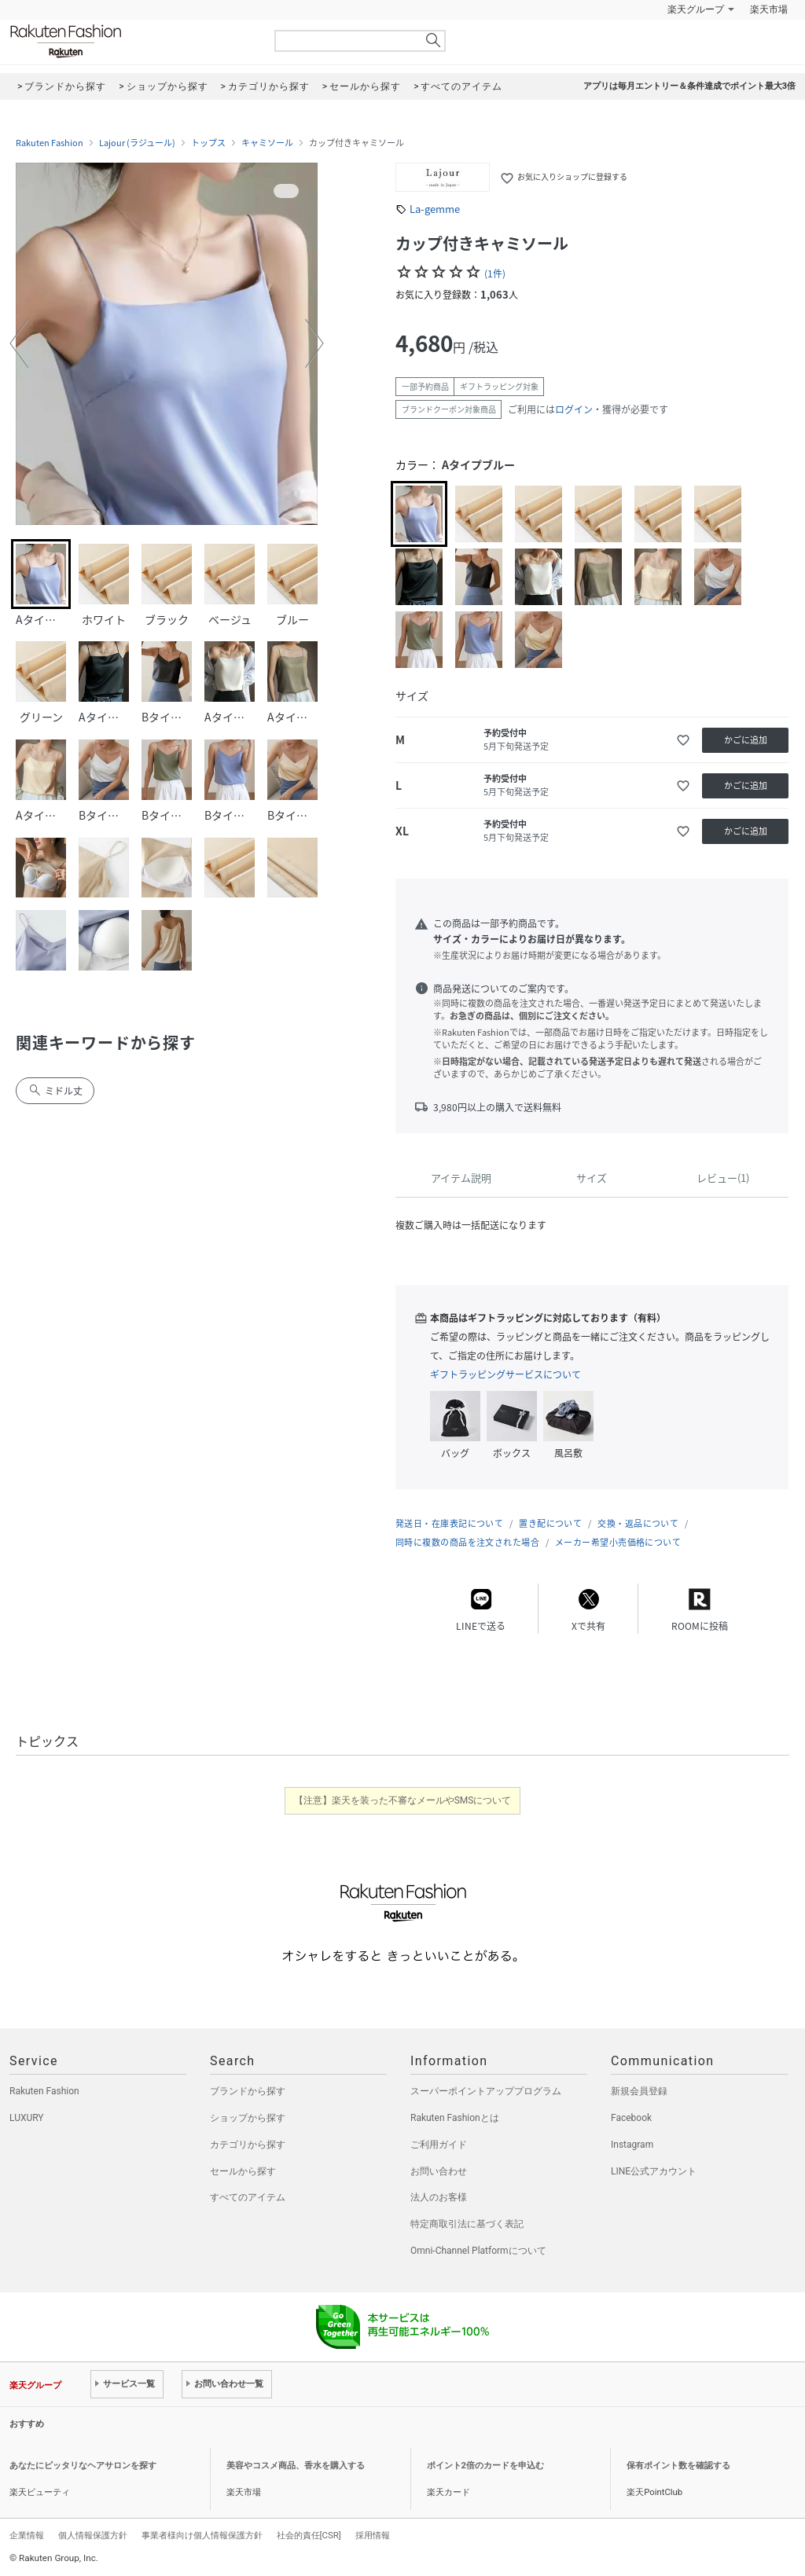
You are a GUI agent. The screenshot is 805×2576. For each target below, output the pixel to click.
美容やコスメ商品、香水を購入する (295, 2465)
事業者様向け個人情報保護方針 (202, 2535)
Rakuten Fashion (131, 41)
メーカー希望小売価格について (618, 1542)
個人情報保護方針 (92, 2535)
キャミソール (267, 143)
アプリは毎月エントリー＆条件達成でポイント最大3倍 (689, 86)
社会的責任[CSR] (309, 2535)
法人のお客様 (438, 2197)
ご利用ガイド (438, 2144)
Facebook (631, 2117)
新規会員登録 (639, 2091)
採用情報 (372, 2535)
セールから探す (243, 2171)
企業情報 (26, 2535)
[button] (19, 343)
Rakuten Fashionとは (454, 2117)
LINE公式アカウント (654, 2171)
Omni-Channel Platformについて (478, 2250)
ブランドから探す (247, 2091)
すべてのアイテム (247, 2197)
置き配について (550, 1523)
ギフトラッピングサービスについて (505, 1374)
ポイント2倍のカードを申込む (485, 2465)
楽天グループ (695, 9)
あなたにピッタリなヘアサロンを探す (82, 2465)
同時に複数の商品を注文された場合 (467, 1542)
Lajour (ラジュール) (137, 143)
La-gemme (435, 208)
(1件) (494, 273)
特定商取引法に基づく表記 (467, 2223)
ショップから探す (247, 2117)
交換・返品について (637, 1523)
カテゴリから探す (247, 2144)
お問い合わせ (438, 2171)
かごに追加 (745, 740)
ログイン (574, 409)
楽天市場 (769, 9)
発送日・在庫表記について (449, 1523)
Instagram (632, 2144)
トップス (208, 143)
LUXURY (26, 2117)
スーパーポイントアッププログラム (485, 2091)
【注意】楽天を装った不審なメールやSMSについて (403, 1800)
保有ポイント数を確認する (678, 2465)
